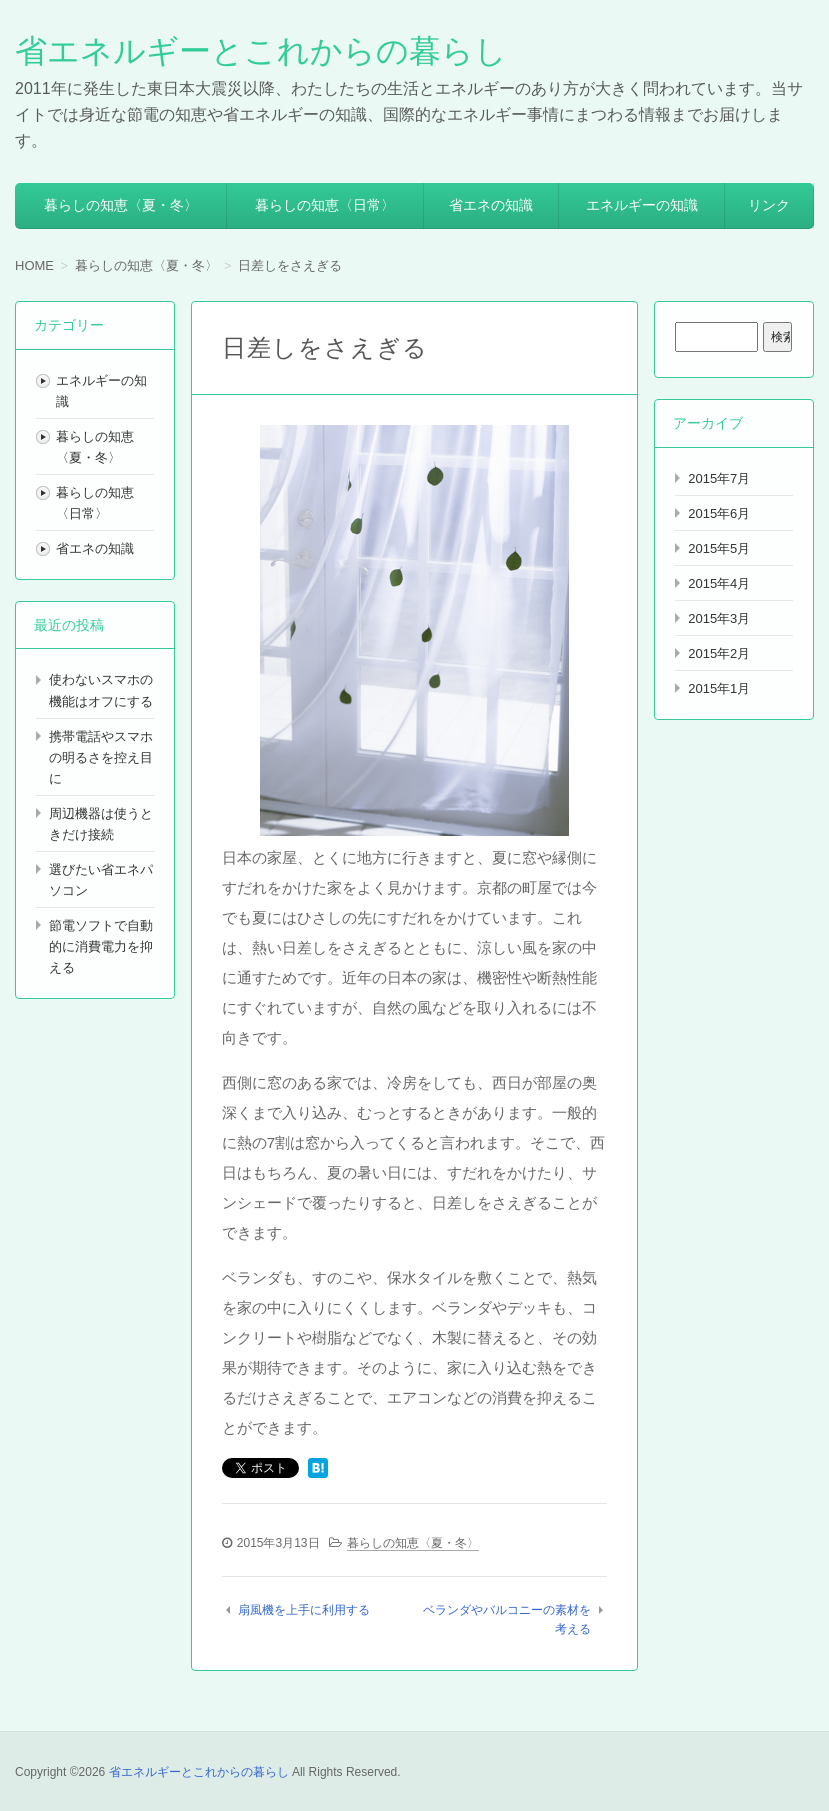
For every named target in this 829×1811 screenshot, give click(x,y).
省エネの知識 (491, 205)
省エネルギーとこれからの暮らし (261, 51)
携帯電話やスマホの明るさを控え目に (101, 757)
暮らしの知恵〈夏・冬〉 (121, 205)
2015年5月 (719, 548)
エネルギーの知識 (642, 205)
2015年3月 (719, 618)
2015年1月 (719, 688)
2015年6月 (719, 513)
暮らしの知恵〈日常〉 (325, 205)
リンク (769, 205)
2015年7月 (719, 478)
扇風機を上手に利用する (304, 1610)
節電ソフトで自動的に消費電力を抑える (101, 946)
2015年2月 (719, 653)
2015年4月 (719, 583)
